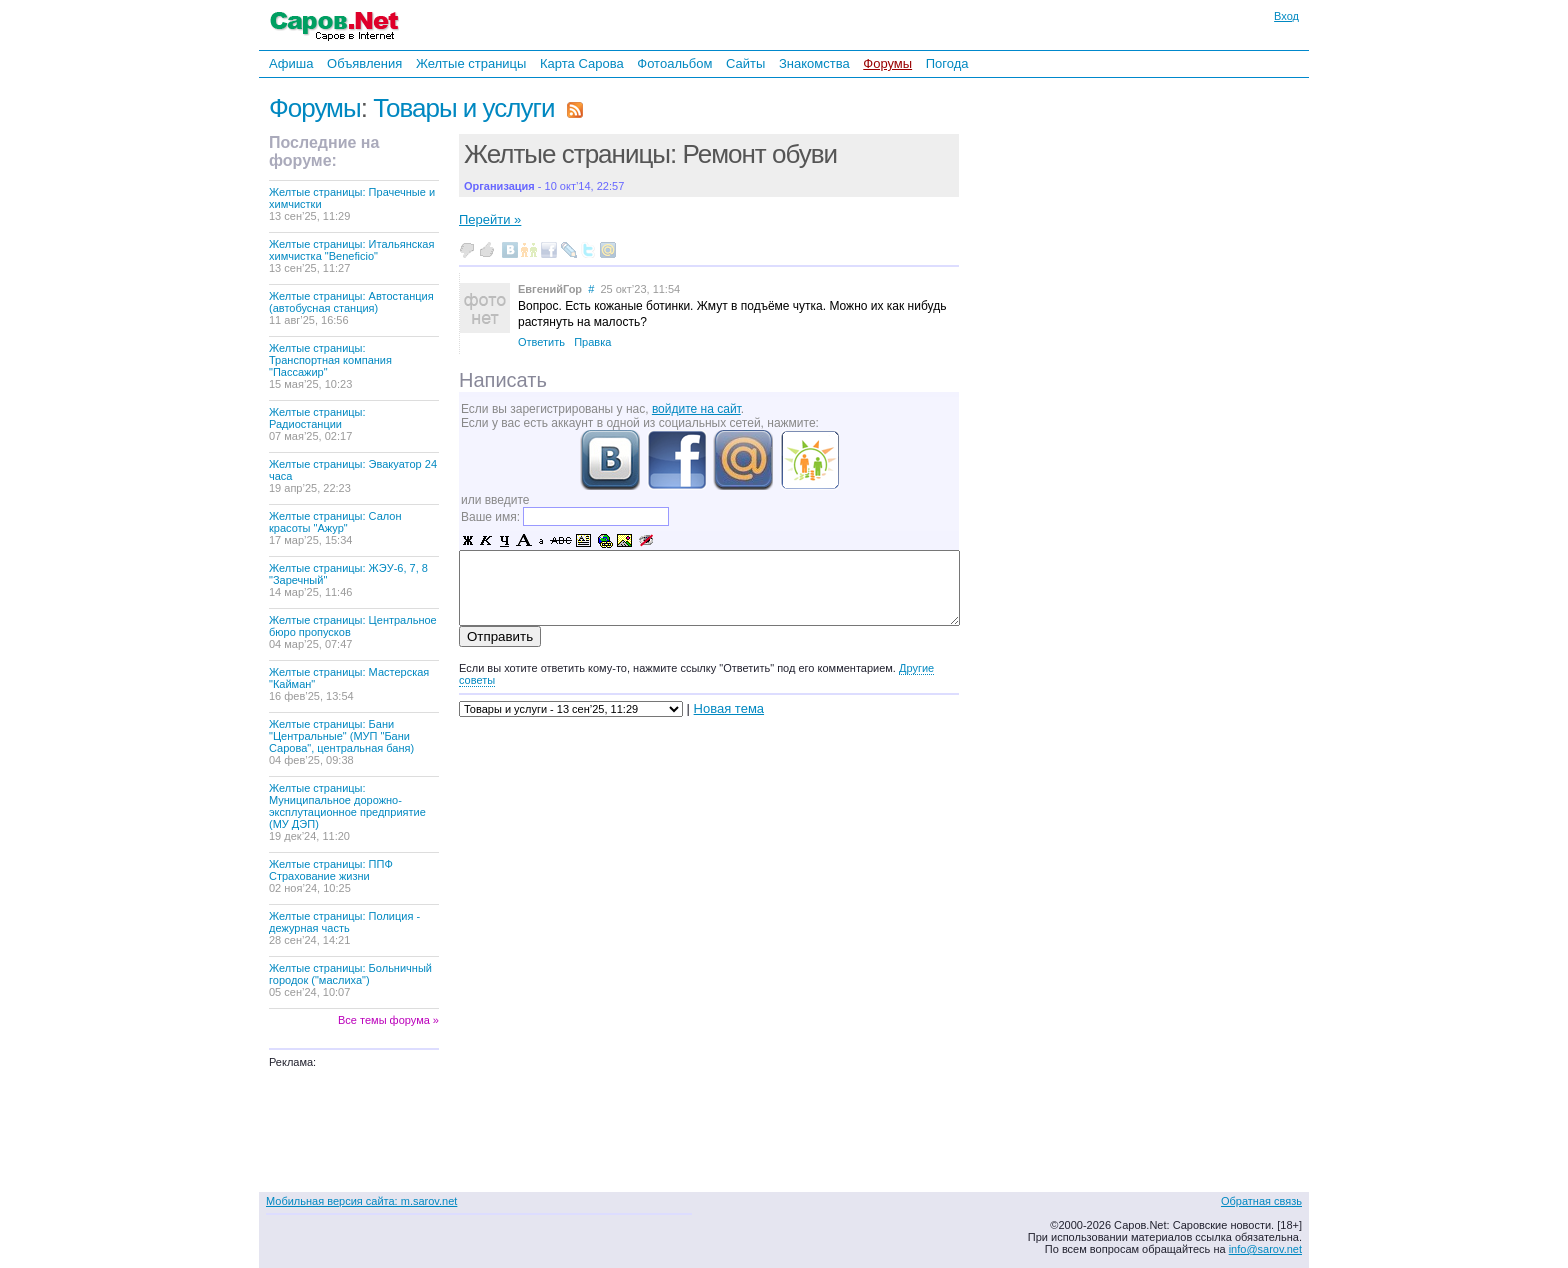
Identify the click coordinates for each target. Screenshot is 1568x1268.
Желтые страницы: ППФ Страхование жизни (331, 876)
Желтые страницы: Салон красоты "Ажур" (335, 528)
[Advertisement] (1099, 349)
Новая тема (729, 708)
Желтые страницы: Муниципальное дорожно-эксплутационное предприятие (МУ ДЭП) (347, 812)
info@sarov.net (1265, 1249)
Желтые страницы (471, 63)
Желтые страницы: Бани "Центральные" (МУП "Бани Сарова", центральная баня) (341, 742)
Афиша (291, 63)
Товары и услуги (463, 108)
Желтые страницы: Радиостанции (317, 424)
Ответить (541, 342)
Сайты (745, 63)
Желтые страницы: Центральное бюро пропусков (353, 632)
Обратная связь (1261, 1201)
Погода (947, 63)
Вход (1286, 16)
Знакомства (814, 63)
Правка (592, 342)
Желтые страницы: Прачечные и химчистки (352, 204)
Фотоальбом (674, 63)
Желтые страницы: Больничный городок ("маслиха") (350, 980)
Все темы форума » (388, 1020)
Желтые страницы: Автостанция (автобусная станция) (351, 308)
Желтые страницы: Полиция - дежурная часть (344, 928)
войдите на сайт (696, 409)
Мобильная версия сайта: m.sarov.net (361, 1201)
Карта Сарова (582, 63)
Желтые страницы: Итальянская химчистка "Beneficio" (351, 256)
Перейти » (490, 219)
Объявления (364, 63)
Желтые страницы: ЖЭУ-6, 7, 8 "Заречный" (348, 580)
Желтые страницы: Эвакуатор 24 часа (353, 476)
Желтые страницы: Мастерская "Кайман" (349, 684)
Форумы (887, 63)
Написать (503, 380)
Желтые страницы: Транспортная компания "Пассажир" (330, 366)
